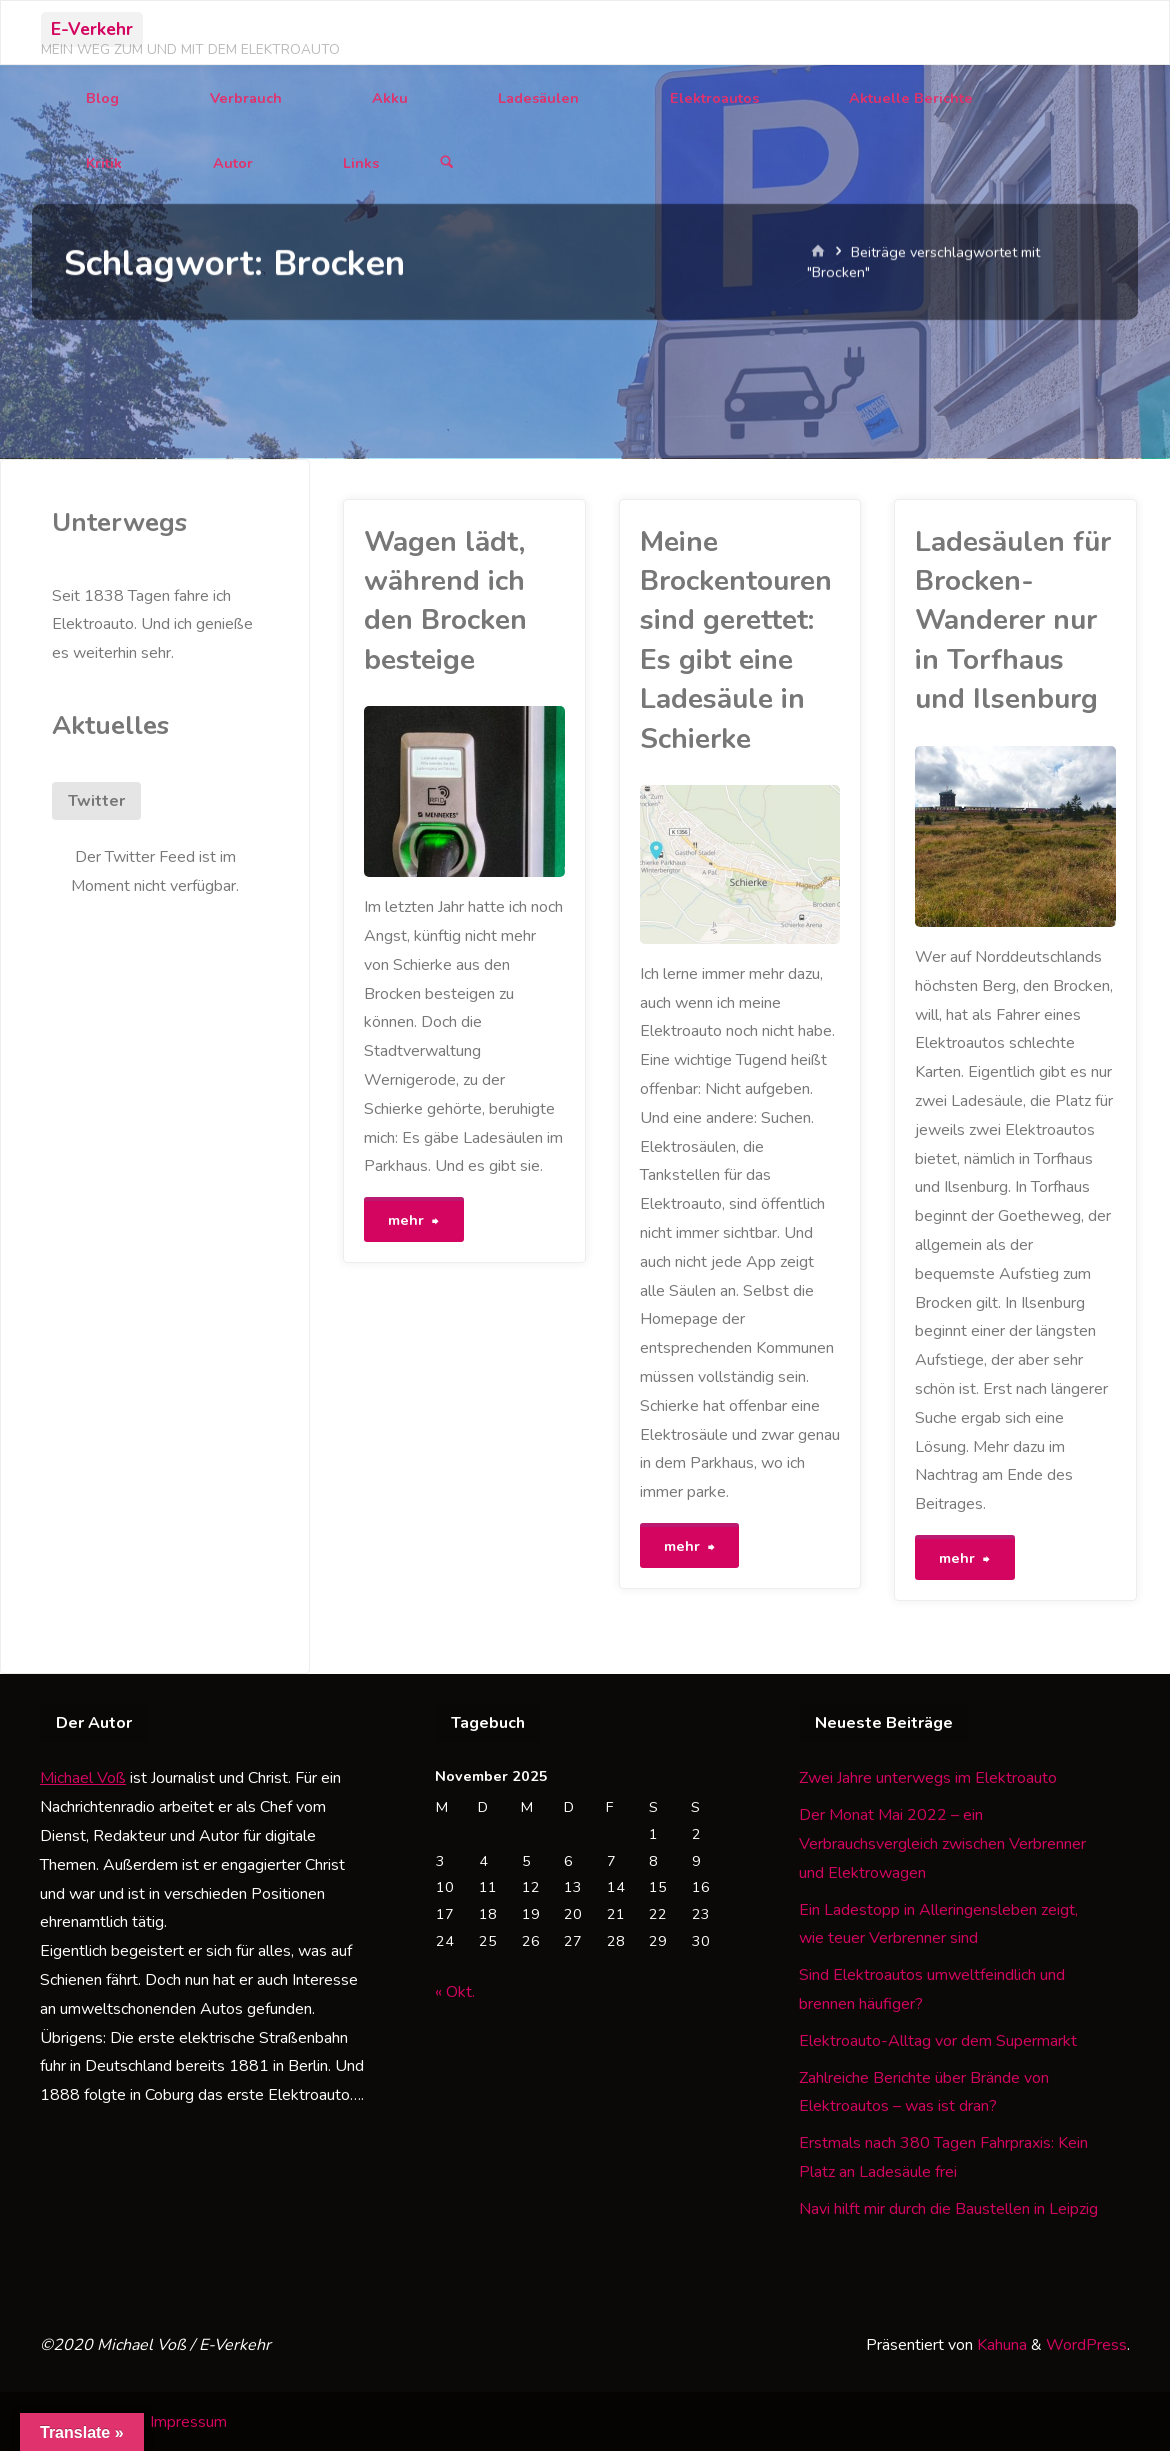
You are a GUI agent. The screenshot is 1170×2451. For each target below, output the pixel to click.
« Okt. (455, 1991)
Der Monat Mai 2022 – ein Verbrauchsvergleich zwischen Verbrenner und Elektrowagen (942, 1843)
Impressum (188, 2420)
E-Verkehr (92, 29)
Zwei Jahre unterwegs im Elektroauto (928, 1777)
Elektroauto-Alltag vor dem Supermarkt (938, 2040)
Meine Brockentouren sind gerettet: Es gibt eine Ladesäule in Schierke (736, 640)
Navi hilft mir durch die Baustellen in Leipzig (948, 2208)
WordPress (1086, 2344)
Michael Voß (83, 1777)
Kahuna (1000, 2344)
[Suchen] (447, 163)
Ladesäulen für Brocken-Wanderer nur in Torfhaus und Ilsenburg (1013, 621)
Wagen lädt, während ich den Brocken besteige (445, 601)
